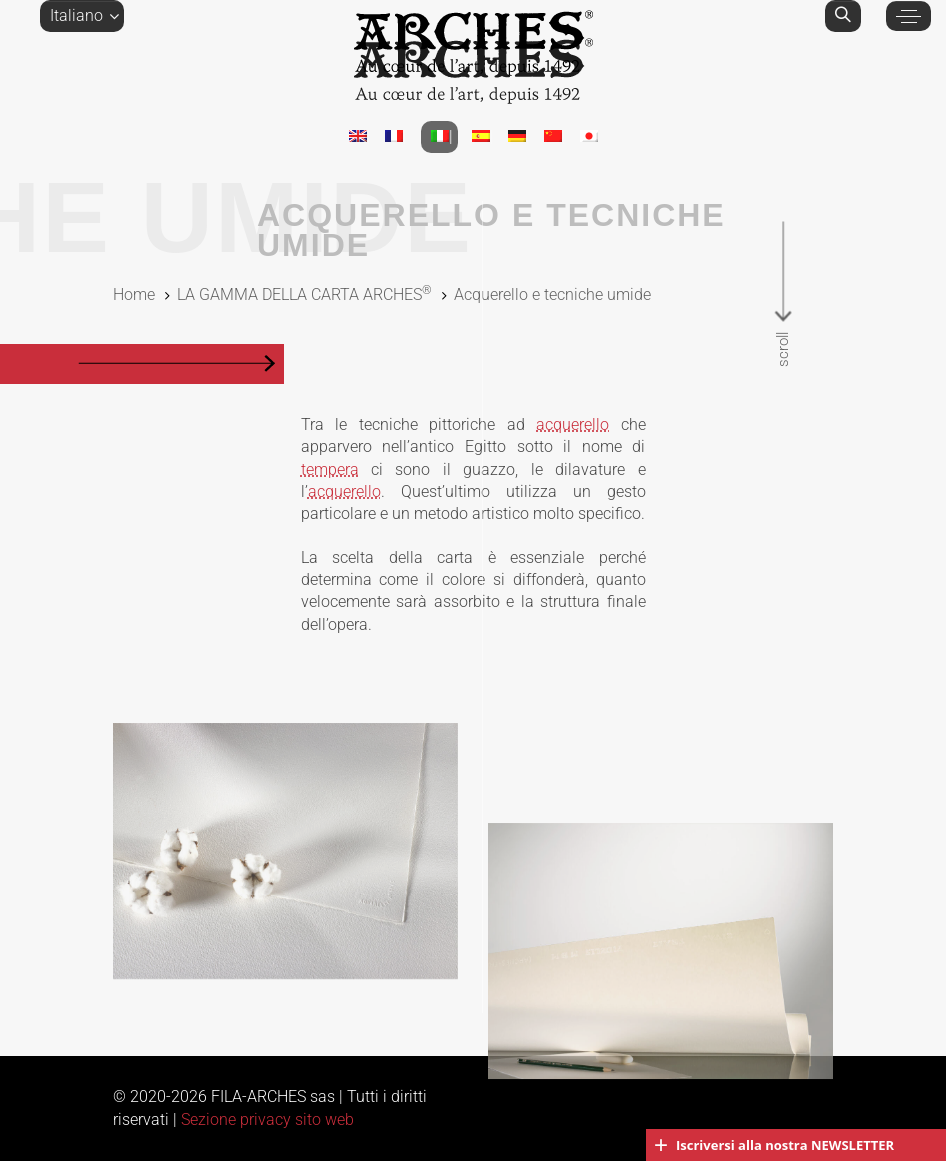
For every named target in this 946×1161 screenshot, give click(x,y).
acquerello (572, 424)
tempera (330, 469)
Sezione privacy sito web (267, 1119)
